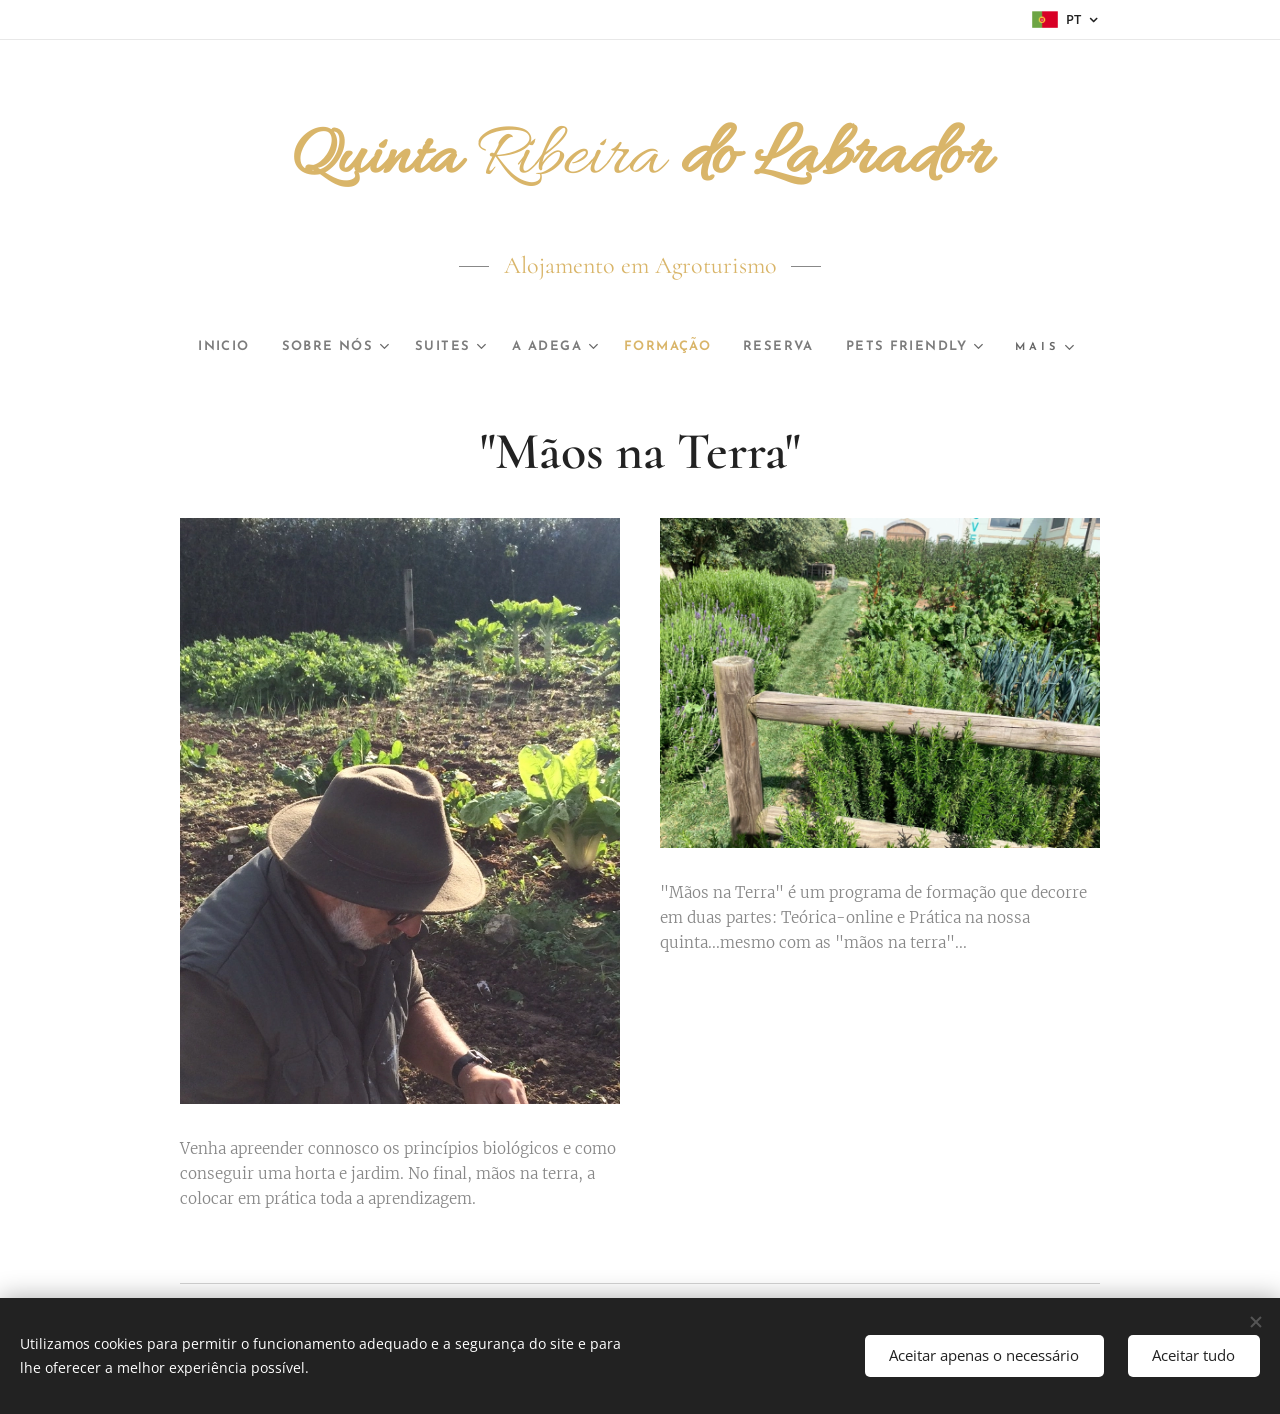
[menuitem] (295, 347)
